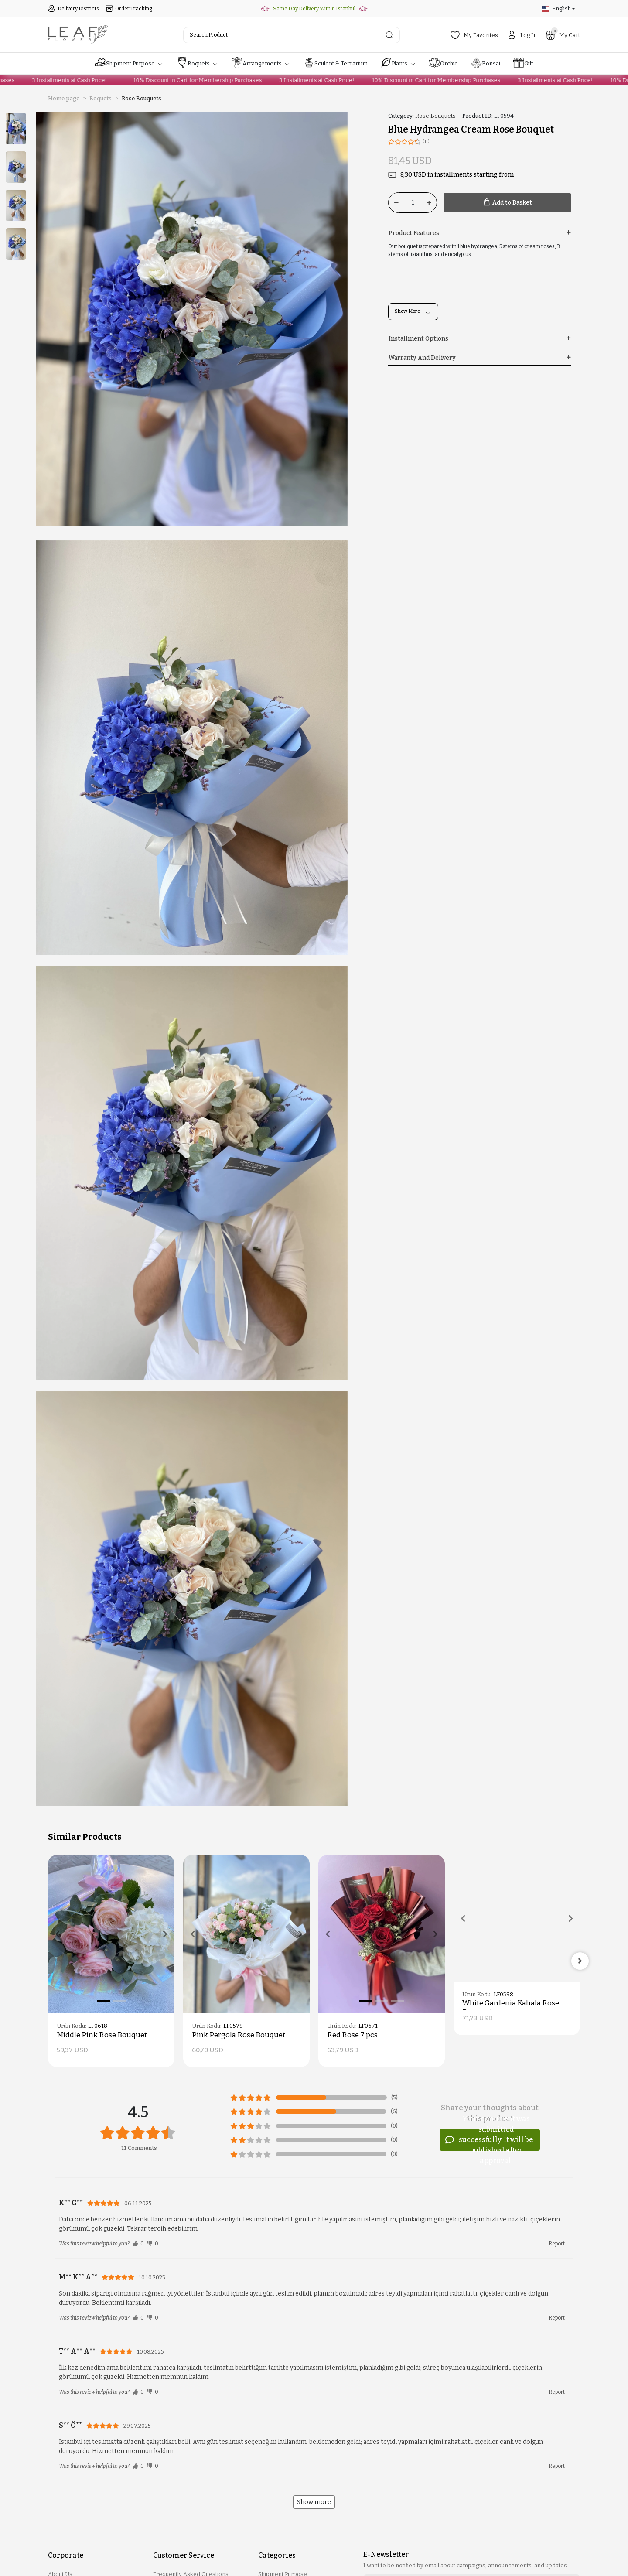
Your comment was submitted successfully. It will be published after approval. (489, 2140)
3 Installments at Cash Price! (54, 80)
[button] (129, 64)
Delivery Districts (73, 9)
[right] (580, 1961)
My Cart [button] (563, 34)
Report (557, 2244)
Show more (314, 2502)
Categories (277, 2555)
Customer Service (183, 2555)
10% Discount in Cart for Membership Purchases (183, 80)
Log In (522, 35)
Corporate (65, 2555)
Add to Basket (507, 202)
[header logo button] (78, 34)
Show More (413, 311)
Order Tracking (129, 9)
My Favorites (474, 35)
